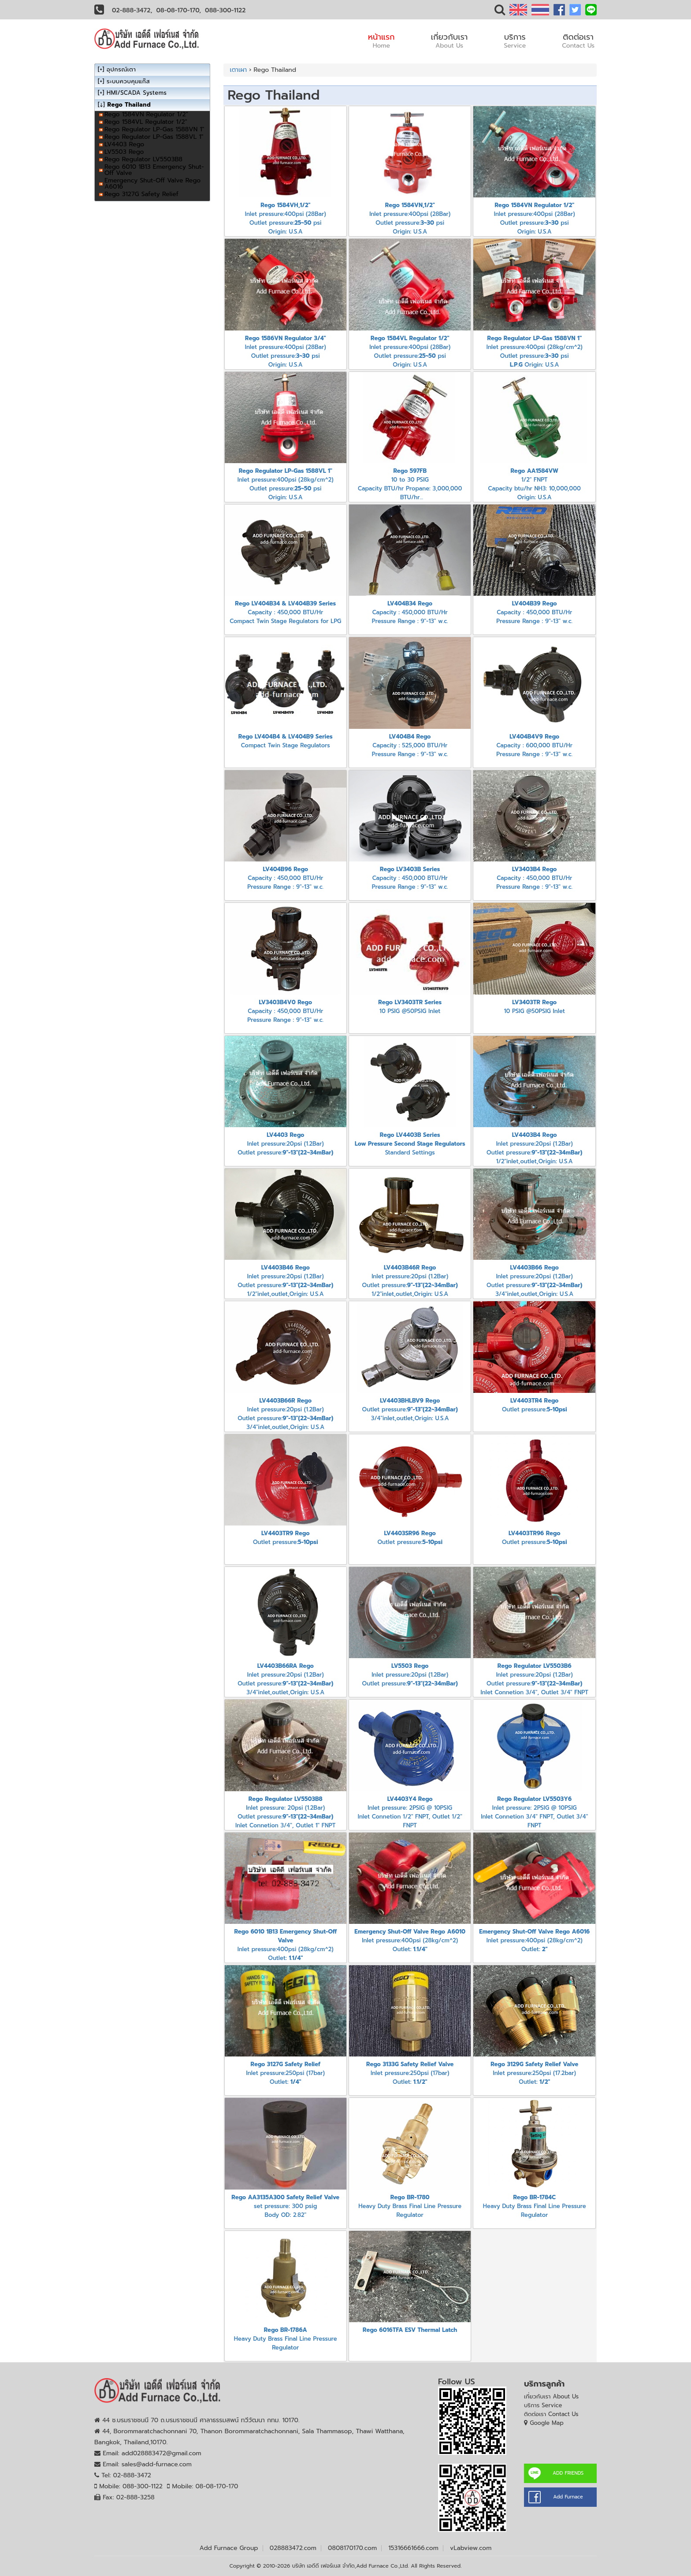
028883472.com (293, 2548)
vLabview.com (470, 2548)
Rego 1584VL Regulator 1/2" (145, 121)
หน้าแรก (381, 40)
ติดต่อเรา (578, 40)
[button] (499, 11)
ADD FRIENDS (568, 2473)
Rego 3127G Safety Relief (141, 194)
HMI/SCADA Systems (137, 93)
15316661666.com (413, 2548)
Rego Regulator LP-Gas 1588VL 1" (153, 136)
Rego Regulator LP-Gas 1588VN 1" (154, 129)
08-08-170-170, (178, 10)
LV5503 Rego (124, 151)
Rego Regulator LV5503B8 (143, 159)
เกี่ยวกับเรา (449, 40)
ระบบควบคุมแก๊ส (128, 81)
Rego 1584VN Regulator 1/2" (146, 114)
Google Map (547, 2423)
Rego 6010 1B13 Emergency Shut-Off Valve (154, 170)
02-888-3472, (132, 10)
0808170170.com (352, 2548)
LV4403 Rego (124, 144)
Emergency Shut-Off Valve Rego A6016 (152, 183)
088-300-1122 (225, 10)
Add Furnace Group (229, 2548)
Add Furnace (568, 2497)
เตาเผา (238, 69)
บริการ (515, 40)
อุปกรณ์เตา (121, 69)
